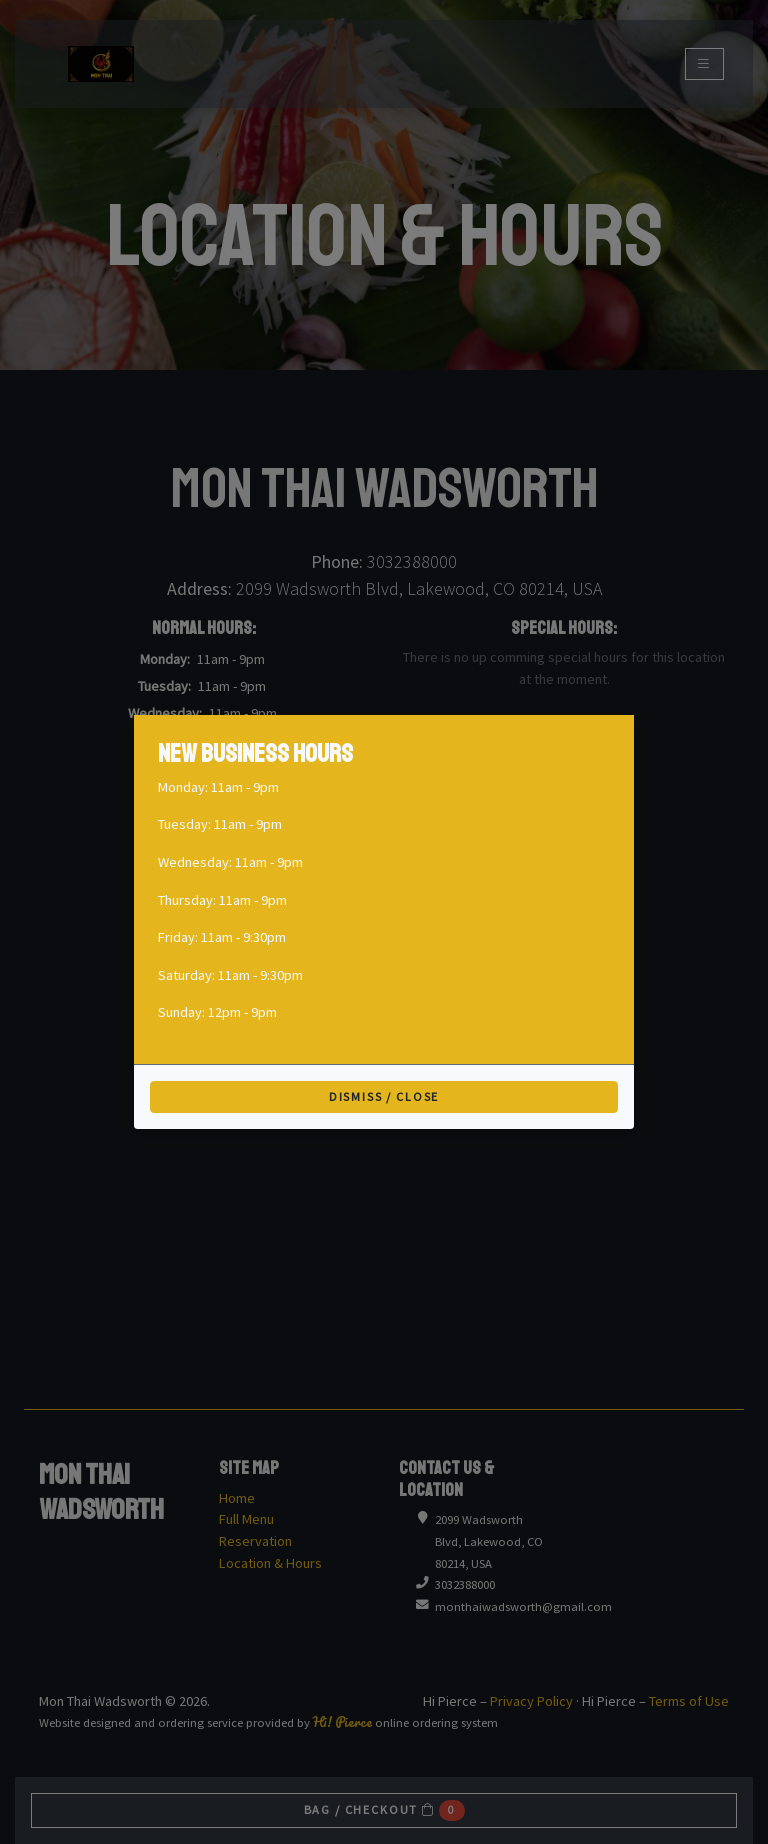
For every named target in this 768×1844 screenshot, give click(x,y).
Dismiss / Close (384, 1096)
